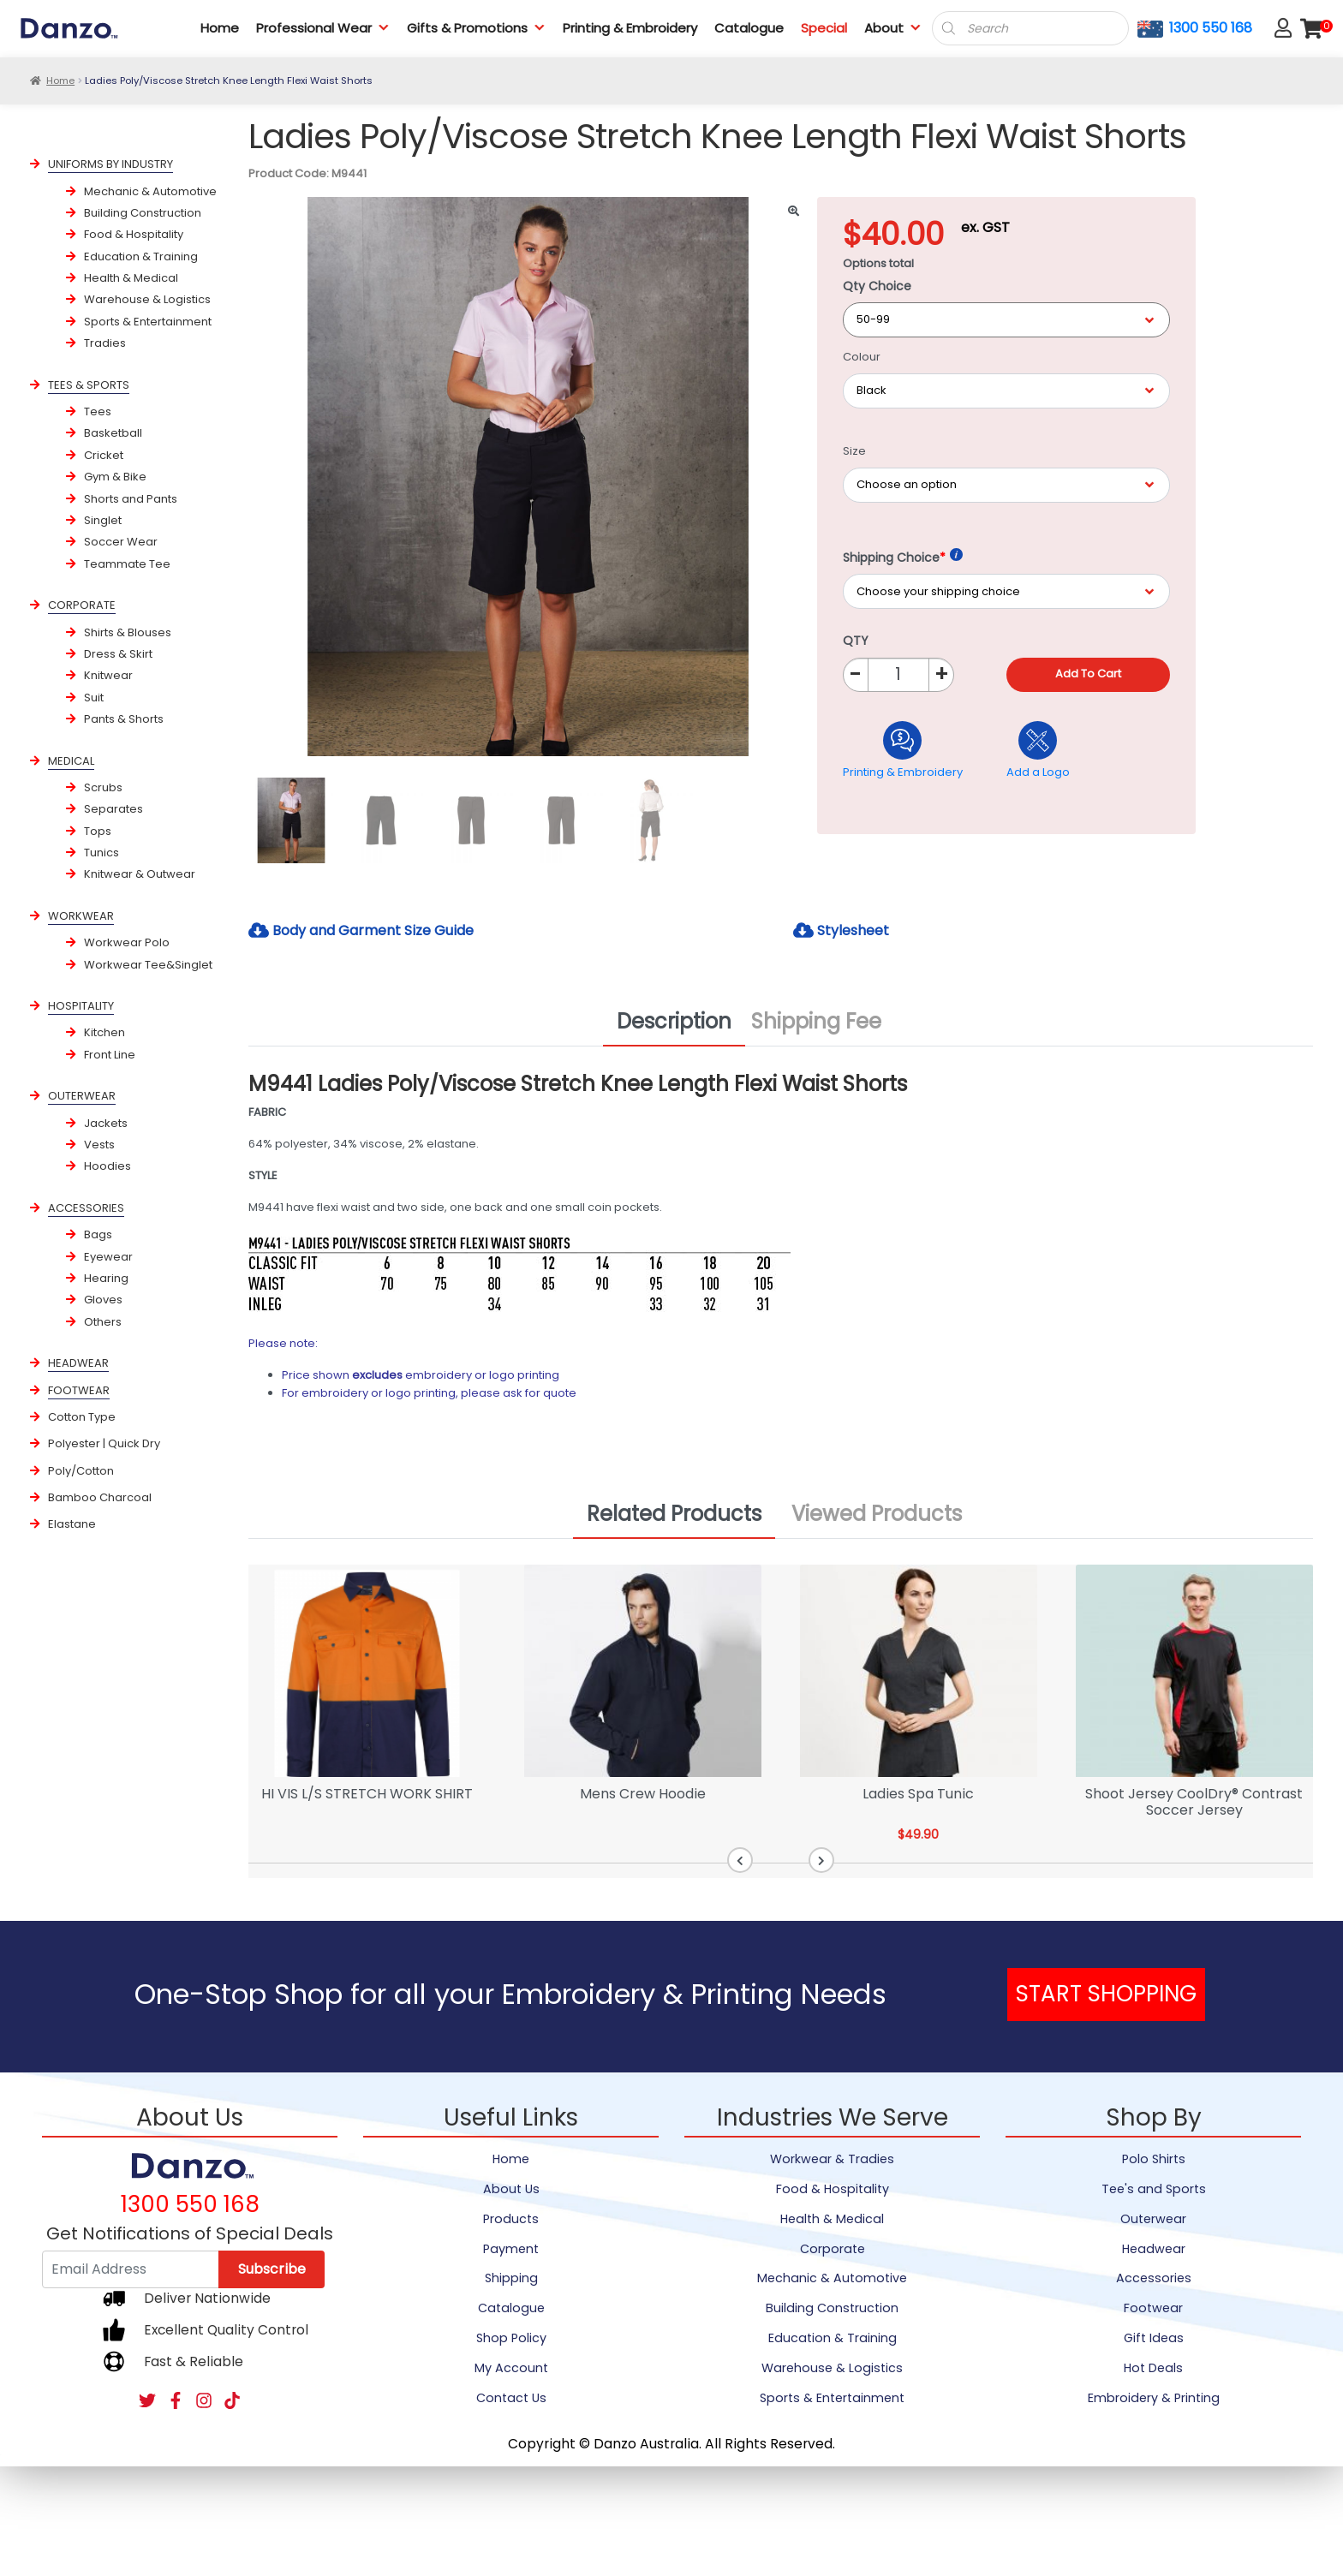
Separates (113, 809)
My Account (511, 2367)
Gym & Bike (115, 476)
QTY (855, 640)
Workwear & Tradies (832, 2159)
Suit (94, 697)
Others (103, 1322)
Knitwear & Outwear (139, 874)
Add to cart (1088, 673)
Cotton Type (82, 1417)
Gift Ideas (1154, 2337)
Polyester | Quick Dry (104, 1443)
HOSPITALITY (81, 1006)
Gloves (103, 1299)
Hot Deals (1153, 2367)
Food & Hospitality (133, 234)
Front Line (109, 1054)
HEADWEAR (78, 1363)
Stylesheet (841, 930)
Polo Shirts (1153, 2159)
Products (511, 2218)
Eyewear (108, 1257)
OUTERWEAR (82, 1096)
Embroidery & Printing (1154, 2397)
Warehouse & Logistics (147, 299)
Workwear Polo (127, 942)
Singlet (103, 520)
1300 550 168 (1210, 28)
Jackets (106, 1123)
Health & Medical (131, 278)
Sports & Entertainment (148, 321)
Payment (511, 2248)
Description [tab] (674, 1021)
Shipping (511, 2278)
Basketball (113, 433)
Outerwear (1153, 2218)
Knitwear (108, 675)
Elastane (72, 1524)
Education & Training (141, 256)
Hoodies (107, 1166)
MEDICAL (71, 761)
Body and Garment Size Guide (361, 930)
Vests (99, 1144)
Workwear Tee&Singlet (148, 965)
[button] (740, 1860)
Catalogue (749, 28)
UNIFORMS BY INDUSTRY (110, 164)
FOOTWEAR (79, 1390)
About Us (511, 2188)
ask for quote (539, 1393)
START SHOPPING (1106, 1993)
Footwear (1153, 2308)
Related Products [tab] (674, 1514)
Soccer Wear (121, 542)
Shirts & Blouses (127, 632)
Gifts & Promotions (476, 28)
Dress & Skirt (118, 654)
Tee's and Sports (1153, 2188)
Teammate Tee (127, 564)
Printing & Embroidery (630, 28)
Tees (97, 411)
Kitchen (104, 1032)
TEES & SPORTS (88, 385)
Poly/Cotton (81, 1471)
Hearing (106, 1278)
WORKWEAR (81, 916)
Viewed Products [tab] (876, 1514)
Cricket (103, 455)
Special (824, 28)
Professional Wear (323, 28)
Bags (98, 1234)
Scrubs (103, 787)
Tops (97, 831)
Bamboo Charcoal (100, 1497)
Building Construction (142, 213)
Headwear (1153, 2248)
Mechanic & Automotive (150, 191)
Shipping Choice (903, 557)
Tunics (101, 852)
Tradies (105, 343)
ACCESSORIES (86, 1208)
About (893, 28)
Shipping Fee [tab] (816, 1021)
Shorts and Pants (130, 499)
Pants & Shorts (124, 719)
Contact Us (511, 2397)
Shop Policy (511, 2337)
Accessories (1153, 2278)
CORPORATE (82, 605)
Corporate (832, 2248)
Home (219, 28)
